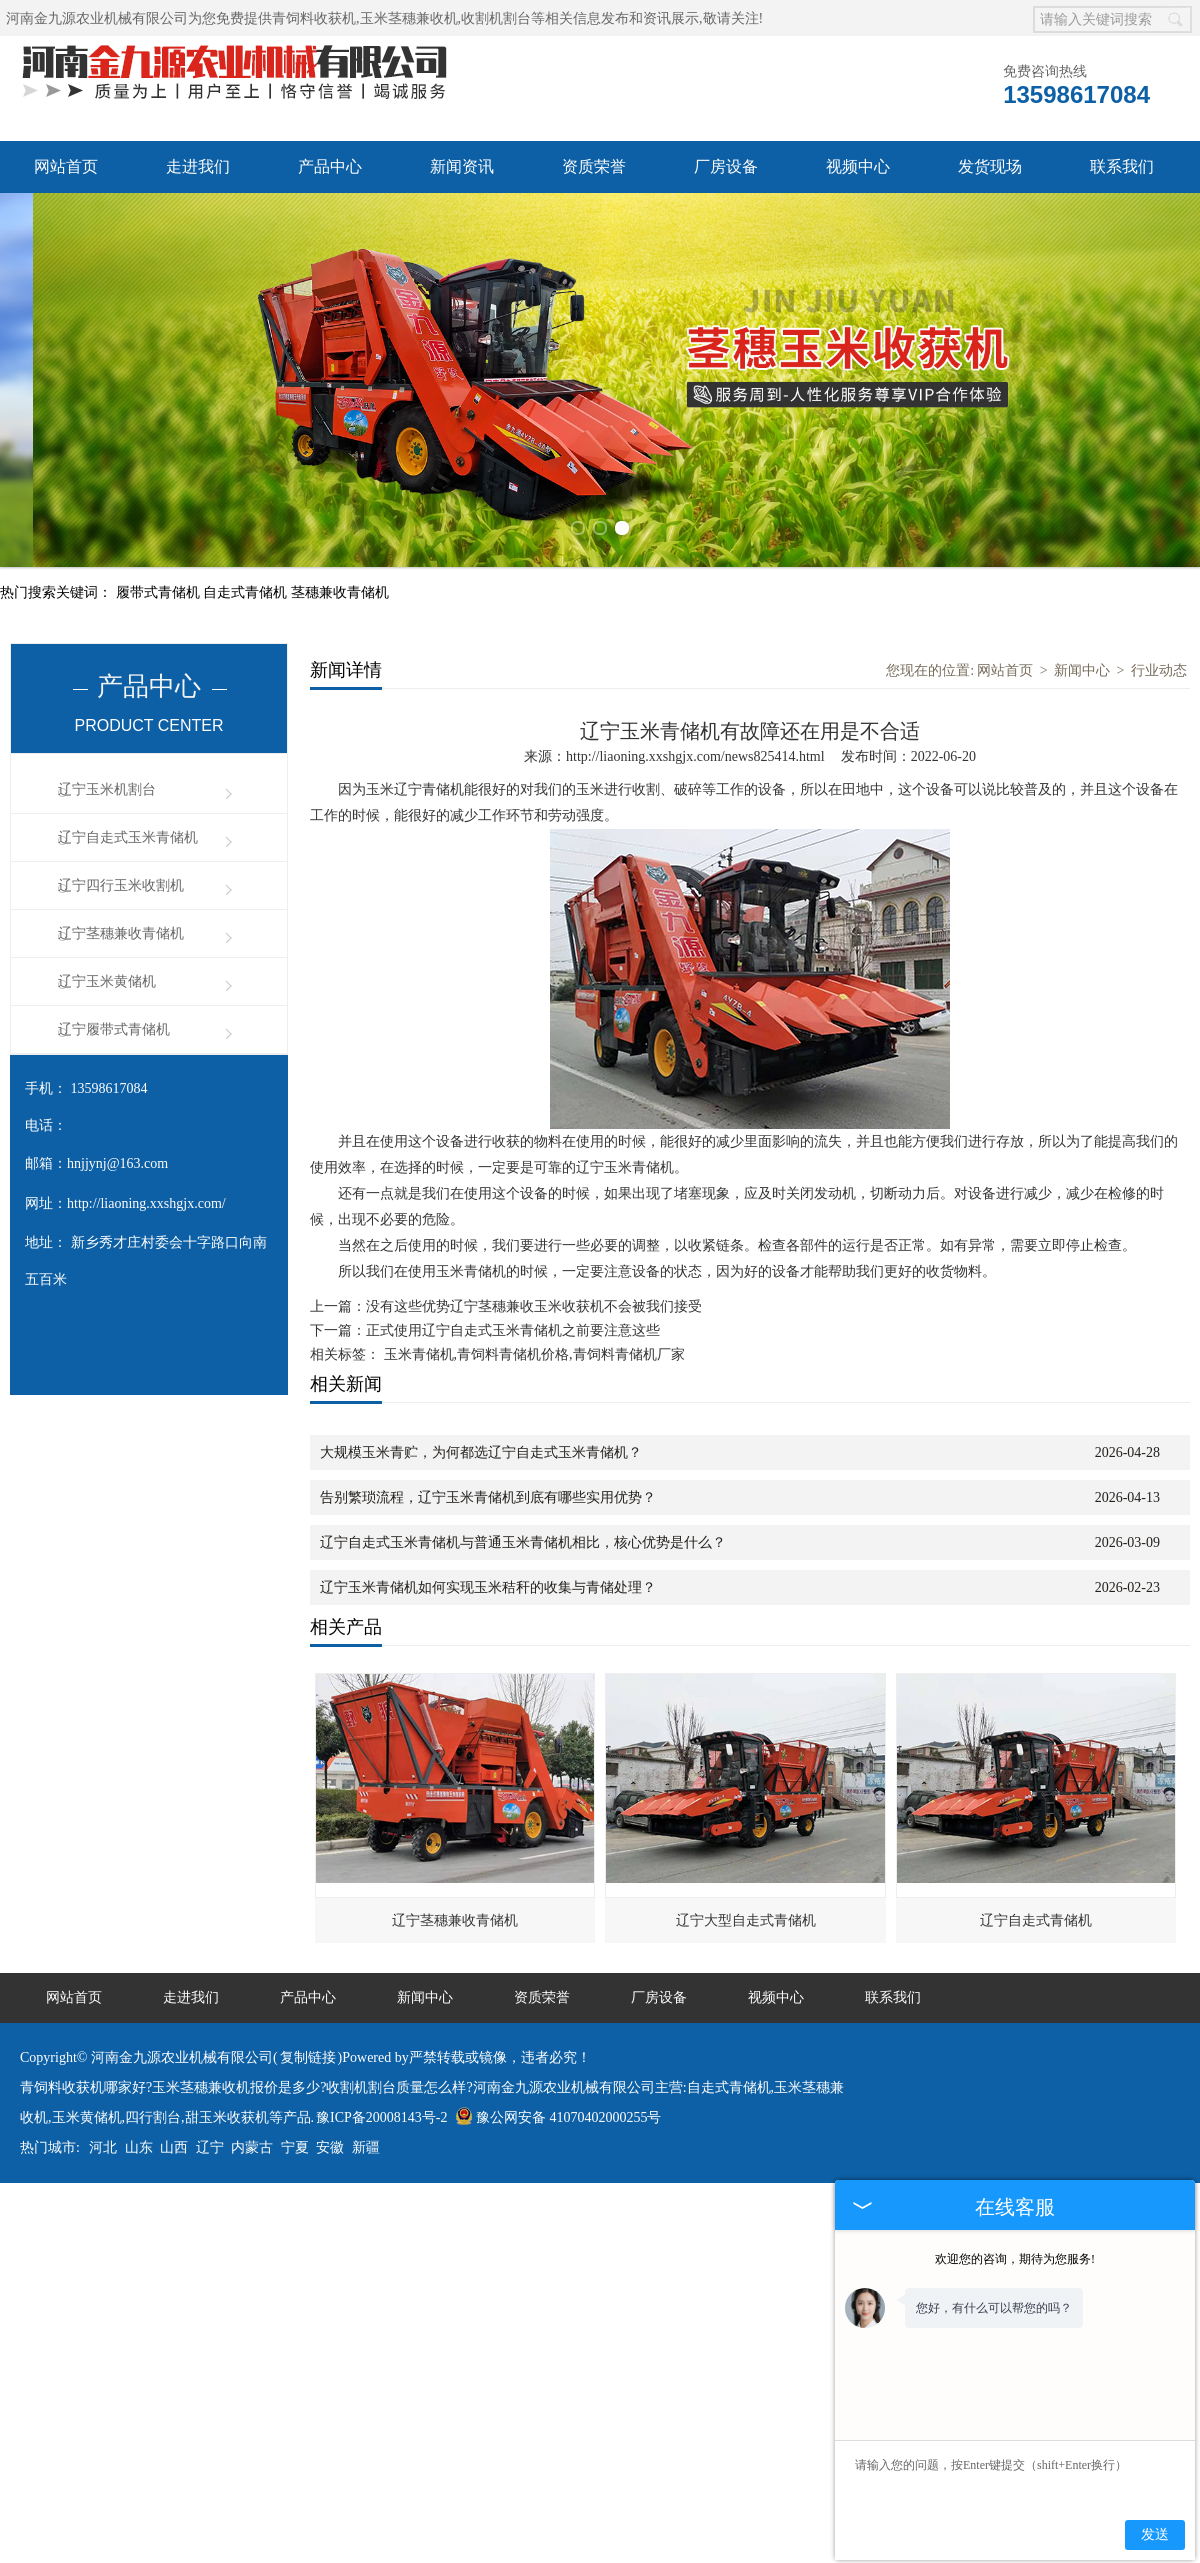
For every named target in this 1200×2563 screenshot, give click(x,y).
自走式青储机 (247, 576)
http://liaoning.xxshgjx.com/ (146, 1187)
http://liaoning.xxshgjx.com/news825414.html (695, 740)
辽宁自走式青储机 (1036, 1904)
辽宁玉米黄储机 (107, 965)
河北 (103, 2131)
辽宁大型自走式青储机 (746, 1904)
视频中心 (858, 166)
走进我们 (198, 166)
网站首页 (66, 166)
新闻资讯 (462, 166)
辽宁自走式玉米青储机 (128, 821)
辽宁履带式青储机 (114, 1013)
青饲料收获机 (314, 18)
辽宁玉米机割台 (107, 773)
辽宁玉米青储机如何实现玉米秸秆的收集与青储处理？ (488, 1571)
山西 (174, 2131)
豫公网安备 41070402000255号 (558, 2101)
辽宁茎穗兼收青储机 (121, 917)
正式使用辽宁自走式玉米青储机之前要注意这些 (513, 1314)
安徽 (330, 2131)
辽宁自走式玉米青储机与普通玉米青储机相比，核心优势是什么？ (523, 1526)
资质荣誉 (594, 166)
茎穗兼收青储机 (340, 576)
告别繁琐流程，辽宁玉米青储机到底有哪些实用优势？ (488, 1481)
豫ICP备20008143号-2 (381, 2101)
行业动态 (1159, 654)
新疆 (366, 2131)
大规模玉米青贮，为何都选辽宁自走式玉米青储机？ (481, 1436)
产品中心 (330, 166)
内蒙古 (252, 2131)
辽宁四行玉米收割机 (121, 869)
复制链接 (308, 2041)
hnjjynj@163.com (117, 1147)
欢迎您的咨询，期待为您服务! (1015, 2259)
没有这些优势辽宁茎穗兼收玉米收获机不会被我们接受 (534, 1290)
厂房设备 (726, 166)
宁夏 (295, 2131)
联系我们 (1122, 166)
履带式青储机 (160, 576)
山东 (139, 2131)
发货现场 (990, 166)
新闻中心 (1082, 654)
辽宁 (210, 2131)
